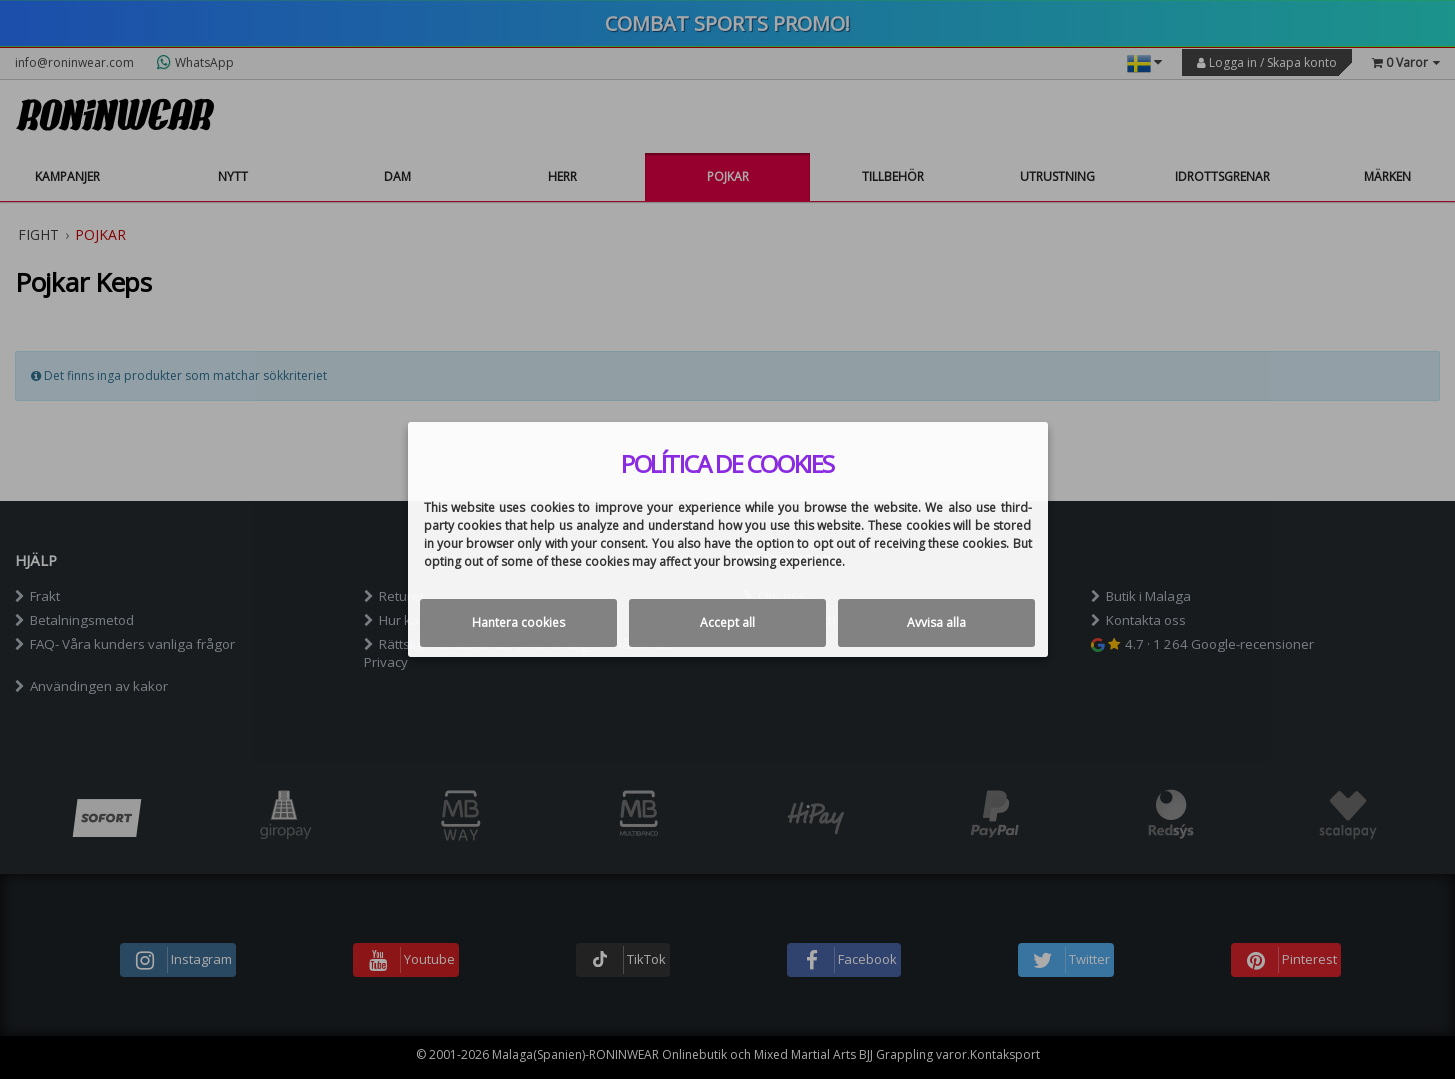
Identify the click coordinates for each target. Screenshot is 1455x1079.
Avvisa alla (936, 622)
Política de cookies (727, 464)
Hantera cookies (518, 622)
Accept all (727, 622)
